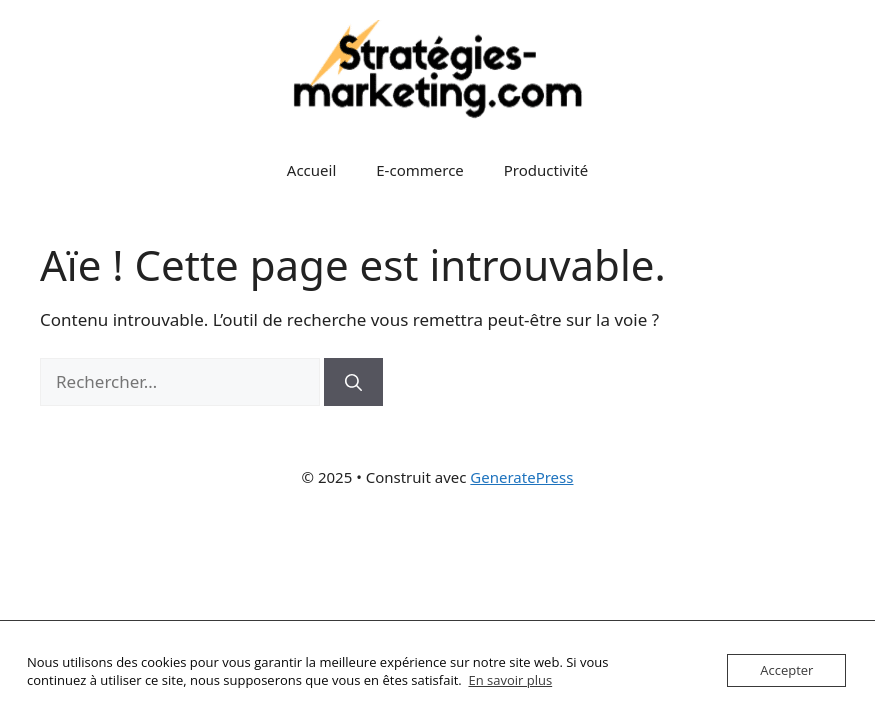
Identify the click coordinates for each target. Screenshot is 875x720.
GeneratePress (521, 477)
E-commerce (420, 170)
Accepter (786, 670)
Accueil (311, 170)
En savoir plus (510, 680)
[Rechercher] (353, 382)
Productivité (546, 170)
